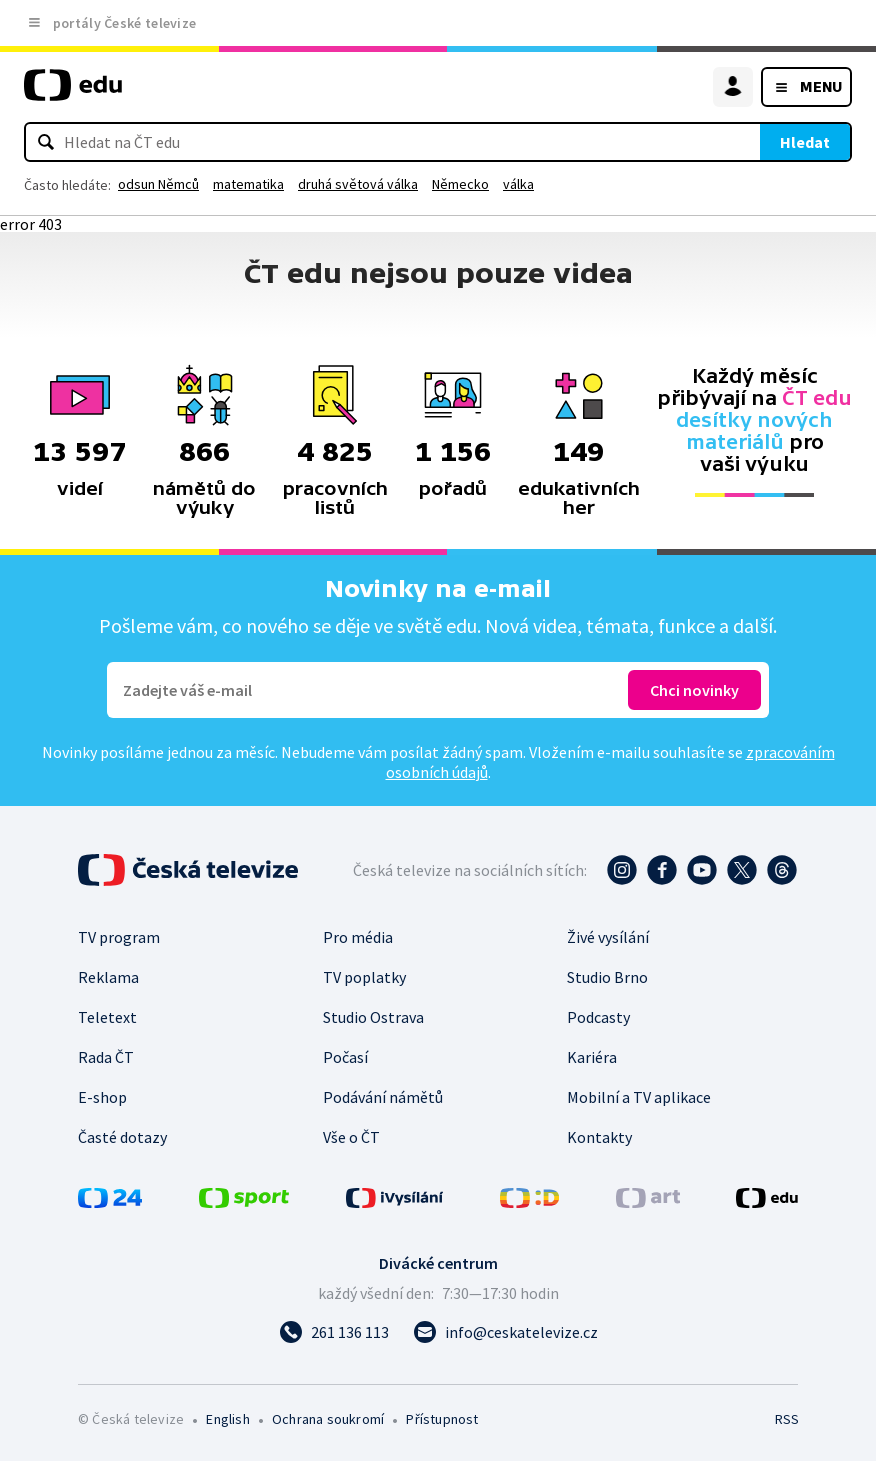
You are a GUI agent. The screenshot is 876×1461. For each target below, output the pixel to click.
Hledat (805, 142)
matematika (248, 184)
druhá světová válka (358, 184)
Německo (460, 184)
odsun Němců (158, 184)
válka (518, 184)
